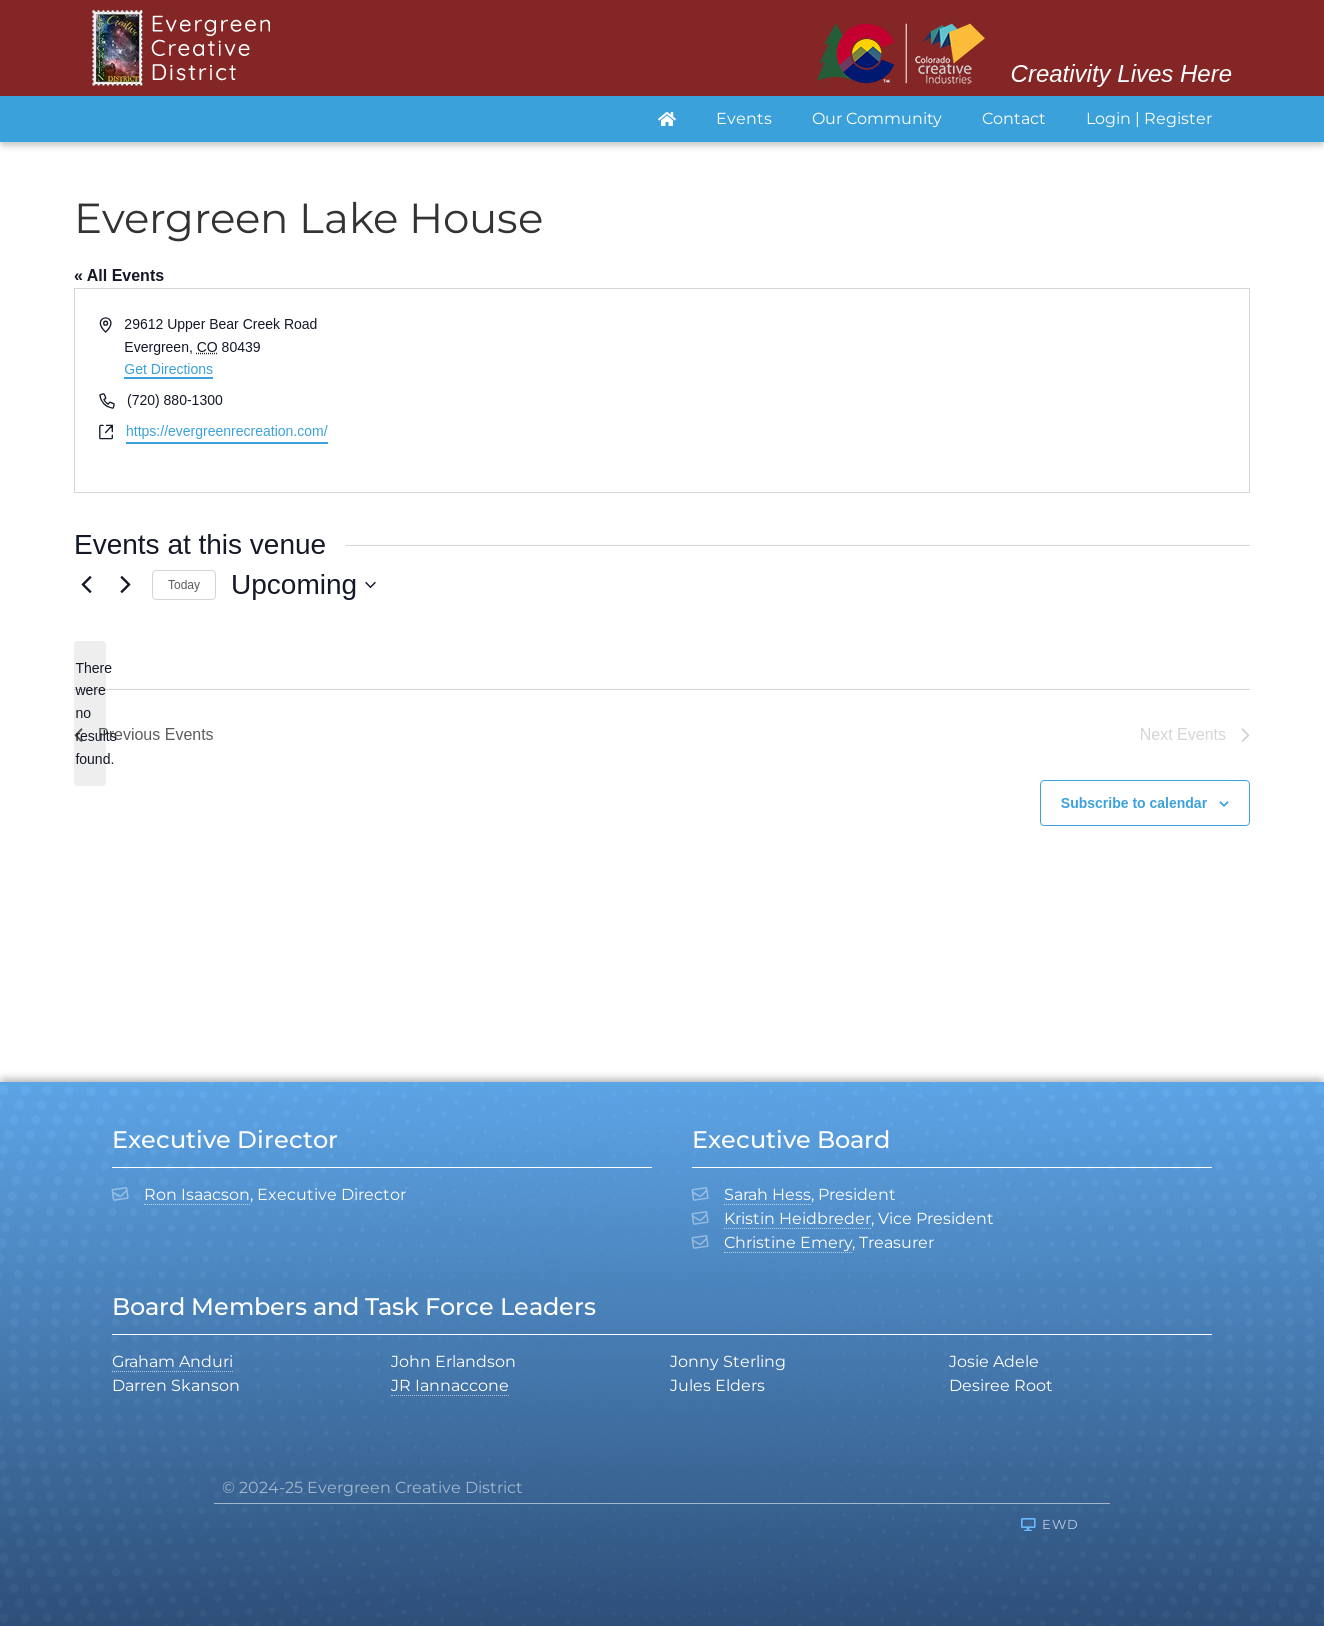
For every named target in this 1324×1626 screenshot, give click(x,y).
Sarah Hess (767, 1194)
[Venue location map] (954, 390)
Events (744, 118)
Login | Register (1149, 118)
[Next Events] (125, 585)
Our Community (877, 118)
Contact (1014, 118)
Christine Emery (788, 1242)
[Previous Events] (86, 585)
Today (184, 585)
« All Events (119, 275)
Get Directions (168, 369)
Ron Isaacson (197, 1194)
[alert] (90, 713)
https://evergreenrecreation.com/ (227, 431)
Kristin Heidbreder (797, 1218)
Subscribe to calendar (1134, 803)
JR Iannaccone (450, 1385)
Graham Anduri (172, 1361)
